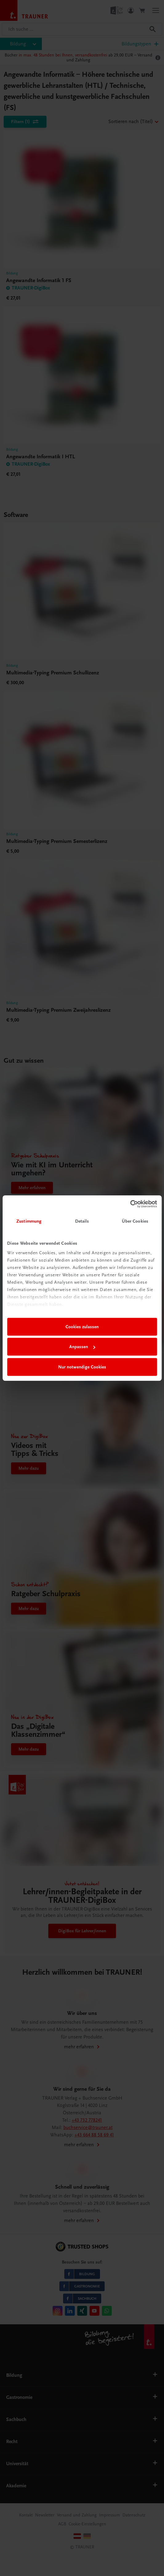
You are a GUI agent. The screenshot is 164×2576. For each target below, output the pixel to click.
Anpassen (82, 1346)
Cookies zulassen (82, 1326)
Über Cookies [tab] (135, 1221)
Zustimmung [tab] (29, 1221)
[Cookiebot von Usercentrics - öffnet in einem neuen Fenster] (130, 1204)
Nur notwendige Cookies (82, 1367)
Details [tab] (82, 1221)
